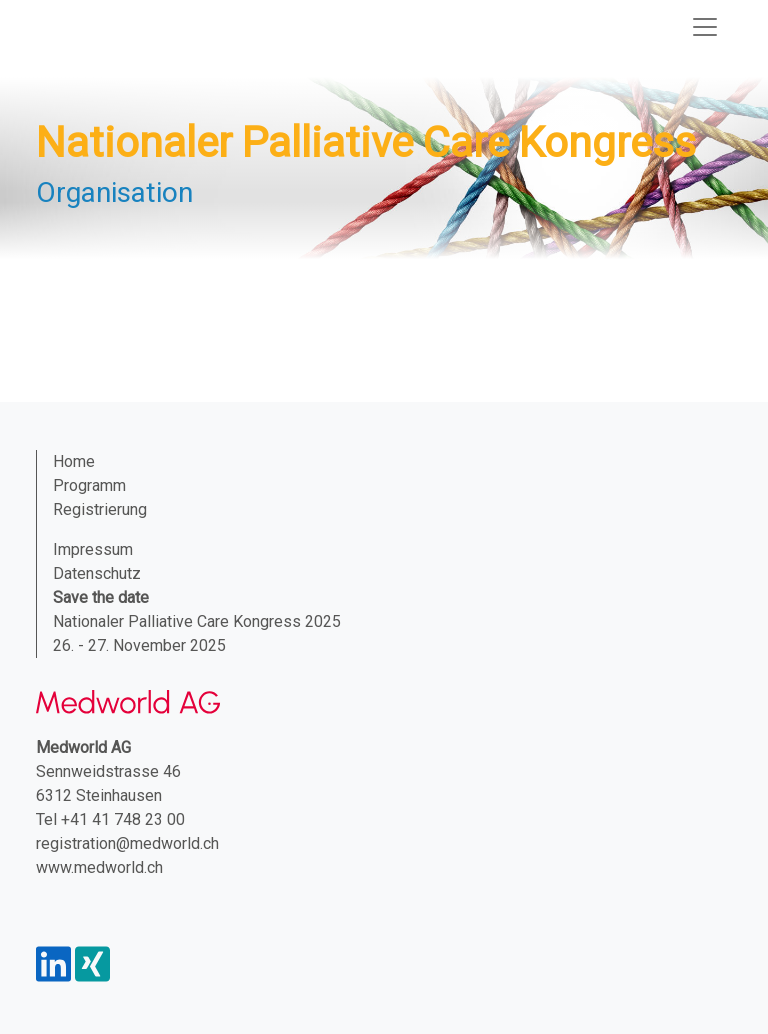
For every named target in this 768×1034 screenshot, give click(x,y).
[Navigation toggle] (705, 27)
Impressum (93, 549)
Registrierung (100, 509)
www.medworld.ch (99, 867)
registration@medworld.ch (127, 843)
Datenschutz (97, 573)
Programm (89, 485)
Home (74, 461)
